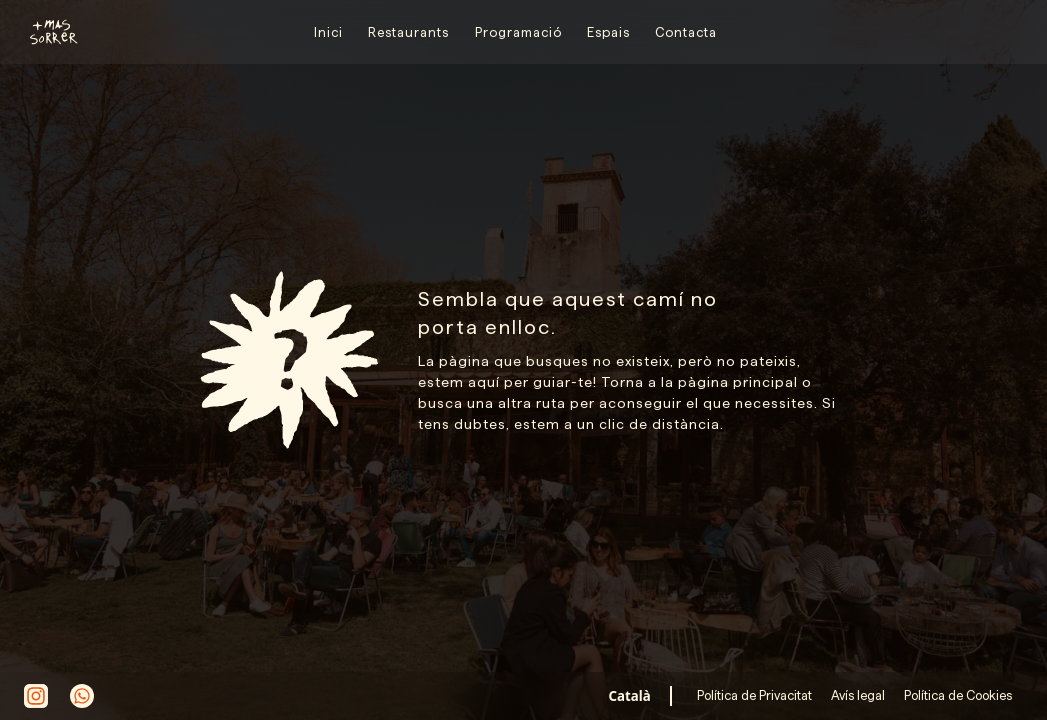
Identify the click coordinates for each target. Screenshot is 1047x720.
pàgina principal (738, 382)
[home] (45, 32)
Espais (608, 32)
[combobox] (629, 696)
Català (630, 696)
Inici (328, 32)
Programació (518, 32)
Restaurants (408, 32)
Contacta (686, 32)
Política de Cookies (956, 695)
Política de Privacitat (756, 695)
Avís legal (856, 695)
